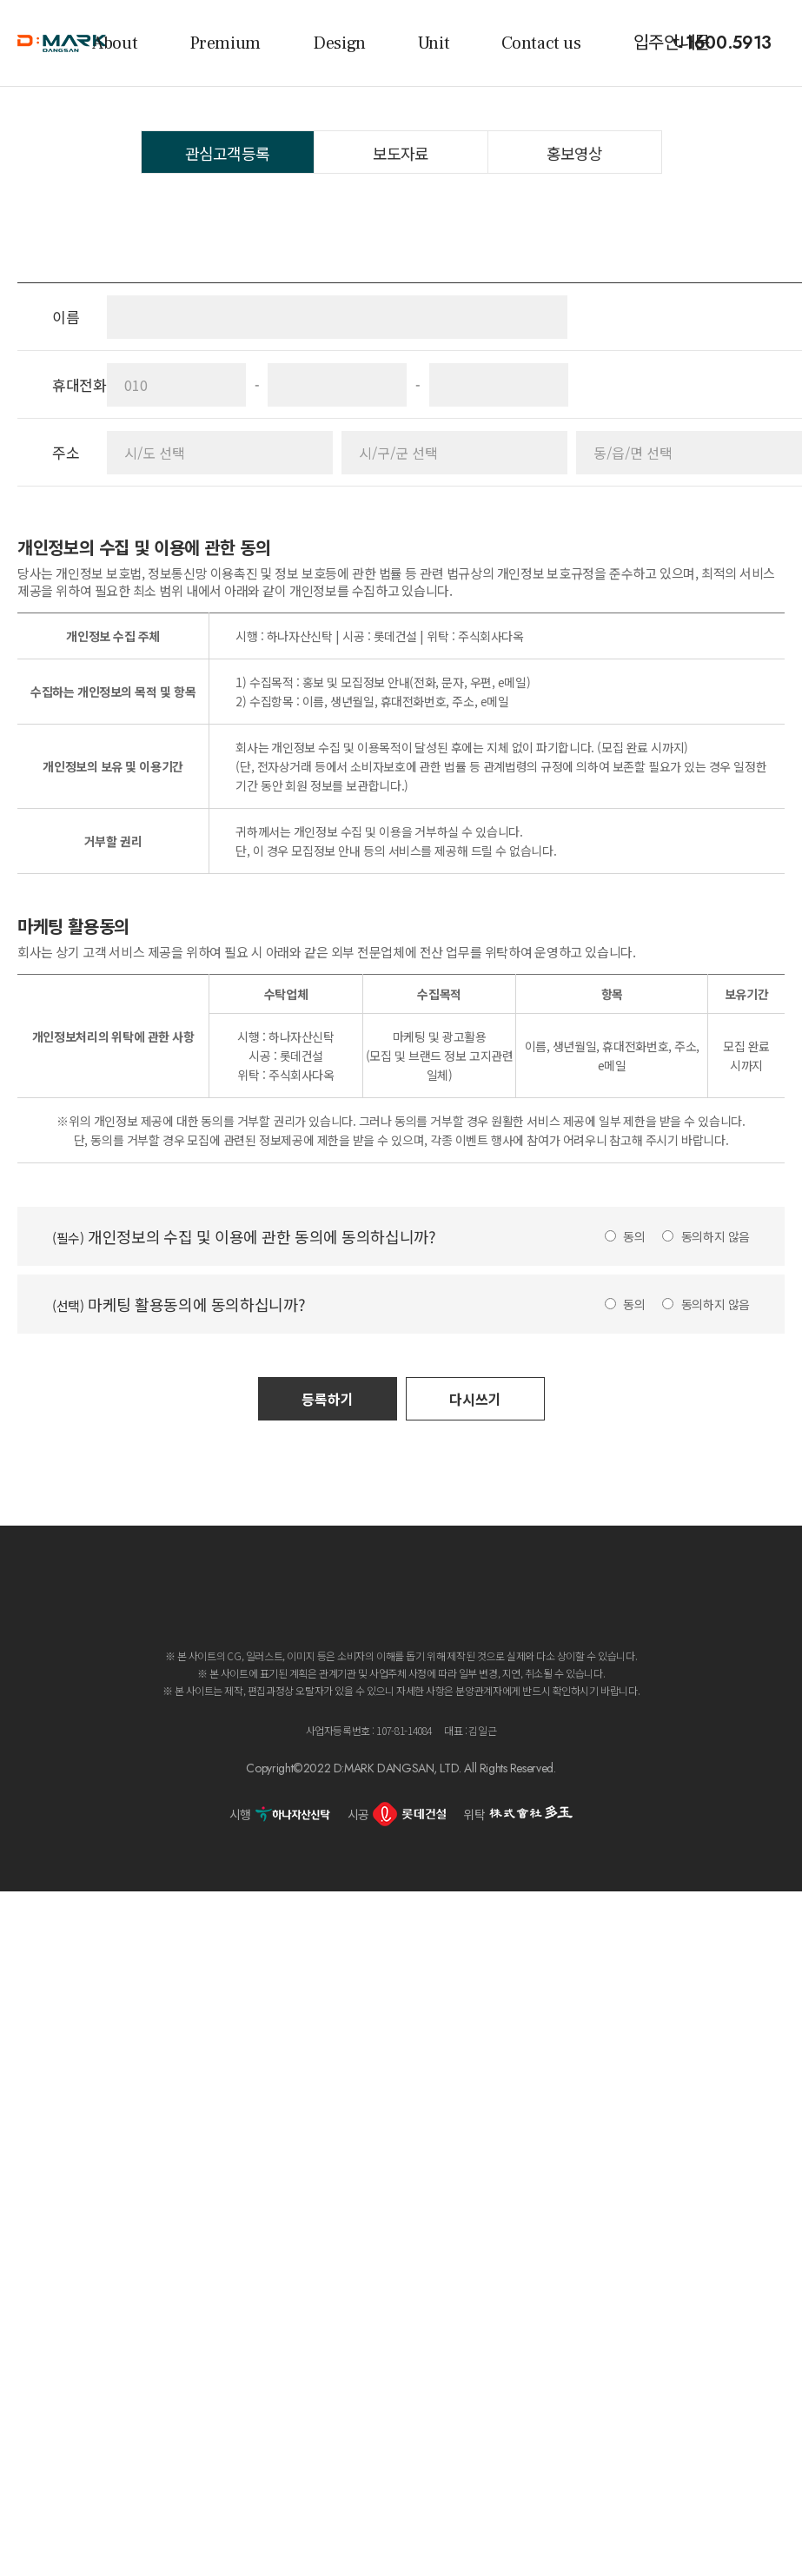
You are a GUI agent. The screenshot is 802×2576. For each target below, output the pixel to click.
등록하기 (328, 1398)
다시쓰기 (475, 1398)
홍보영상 (574, 153)
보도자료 (400, 153)
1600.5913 (729, 43)
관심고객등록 (227, 153)
